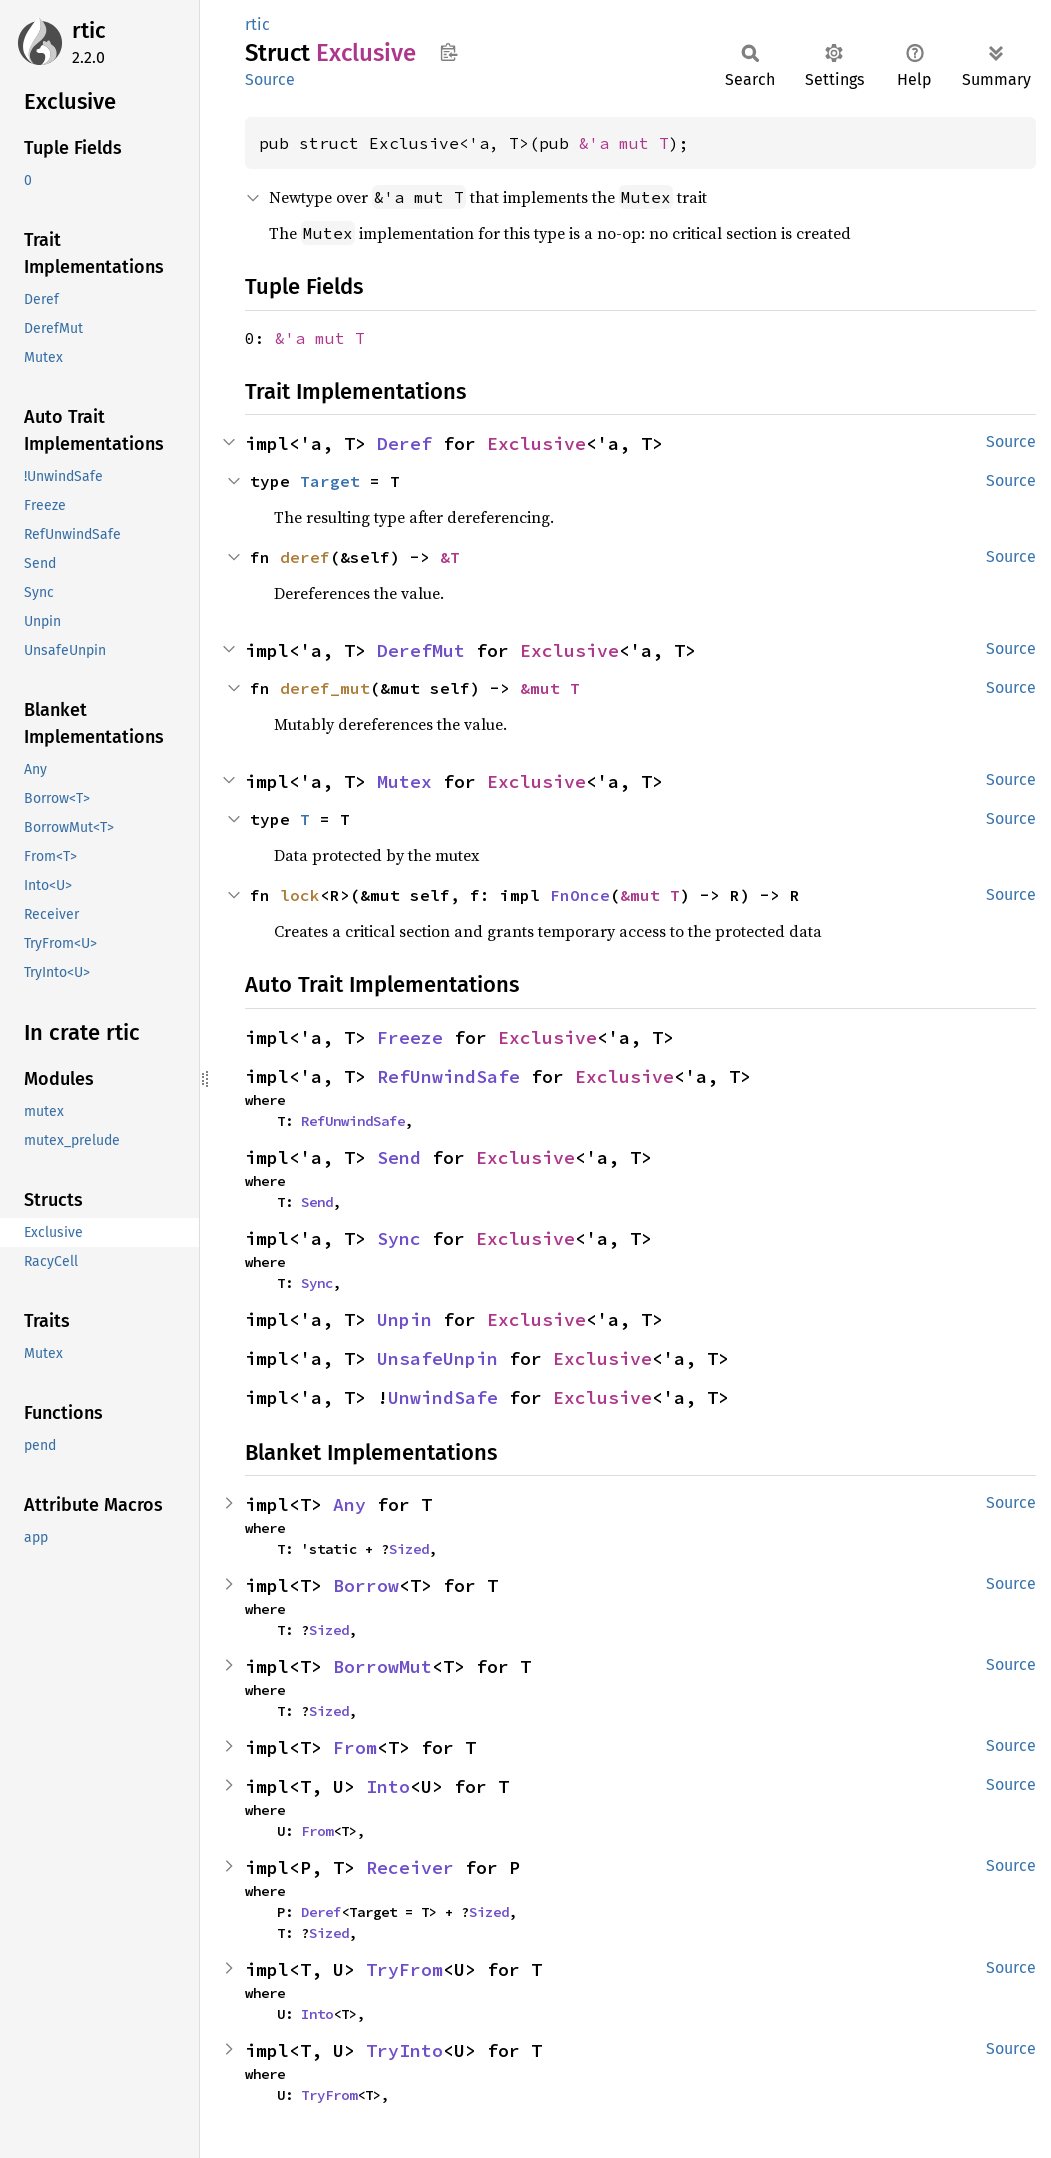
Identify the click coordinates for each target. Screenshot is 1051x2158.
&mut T (550, 688)
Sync (399, 1238)
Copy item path (448, 52)
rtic (89, 30)
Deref (404, 443)
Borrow (366, 1585)
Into (388, 1786)
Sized (409, 1549)
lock (300, 895)
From (355, 1747)
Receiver (410, 1867)
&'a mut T (624, 143)
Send (399, 1157)
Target (330, 481)
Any (349, 1504)
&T (450, 557)
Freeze (410, 1037)
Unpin (404, 1319)
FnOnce (580, 895)
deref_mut (325, 688)
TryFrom (404, 1969)
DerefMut (421, 650)
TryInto (404, 2050)
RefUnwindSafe (448, 1076)
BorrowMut (382, 1666)
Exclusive (536, 443)
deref (305, 557)
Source (270, 79)
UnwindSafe (443, 1397)
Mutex (404, 781)
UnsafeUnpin (437, 1358)
